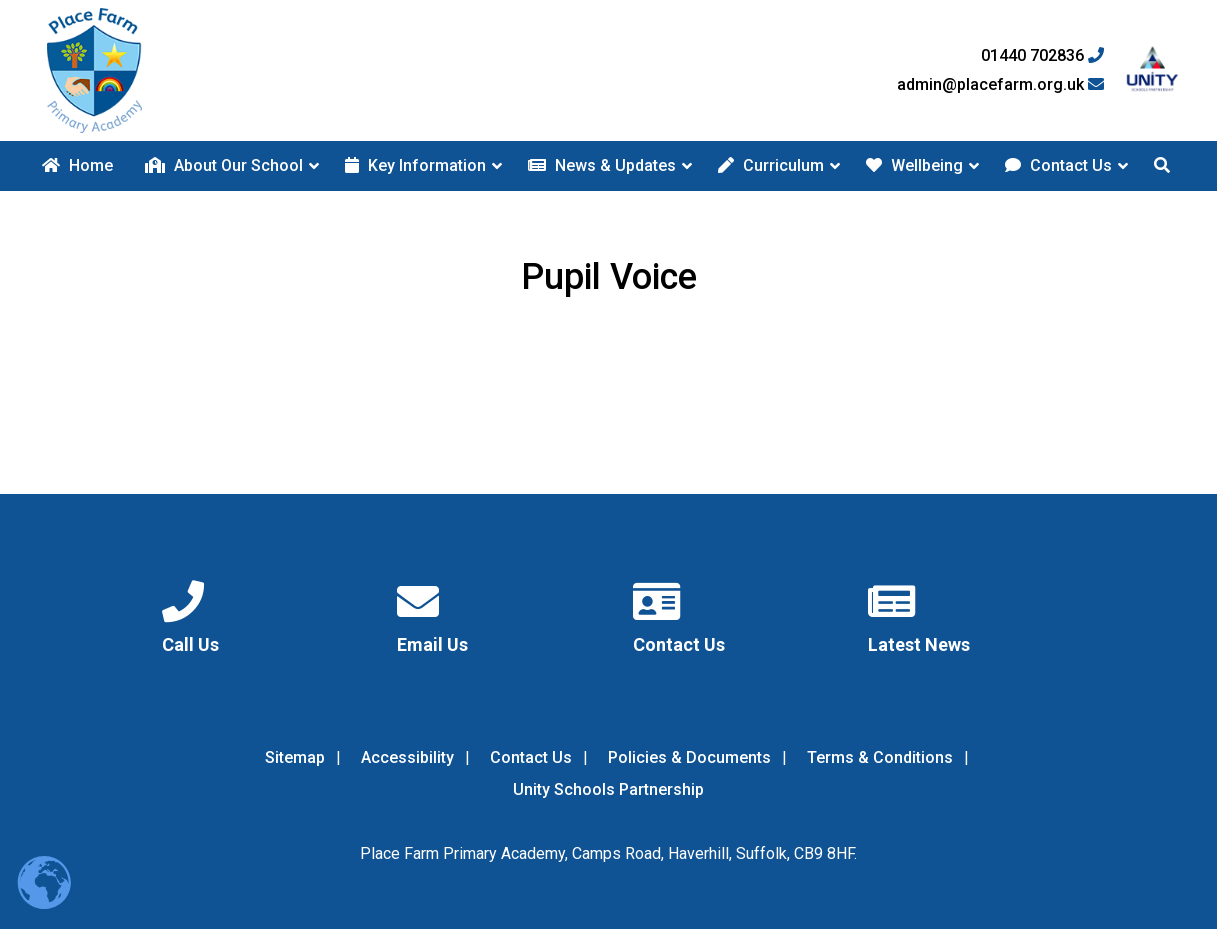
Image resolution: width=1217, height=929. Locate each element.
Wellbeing (914, 165)
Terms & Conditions (880, 757)
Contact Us (1058, 165)
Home (77, 165)
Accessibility (407, 757)
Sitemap (295, 757)
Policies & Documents (689, 757)
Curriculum (771, 165)
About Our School (224, 165)
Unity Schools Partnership (608, 789)
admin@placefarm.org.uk (1000, 85)
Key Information (415, 165)
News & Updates (602, 165)
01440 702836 (1042, 56)
